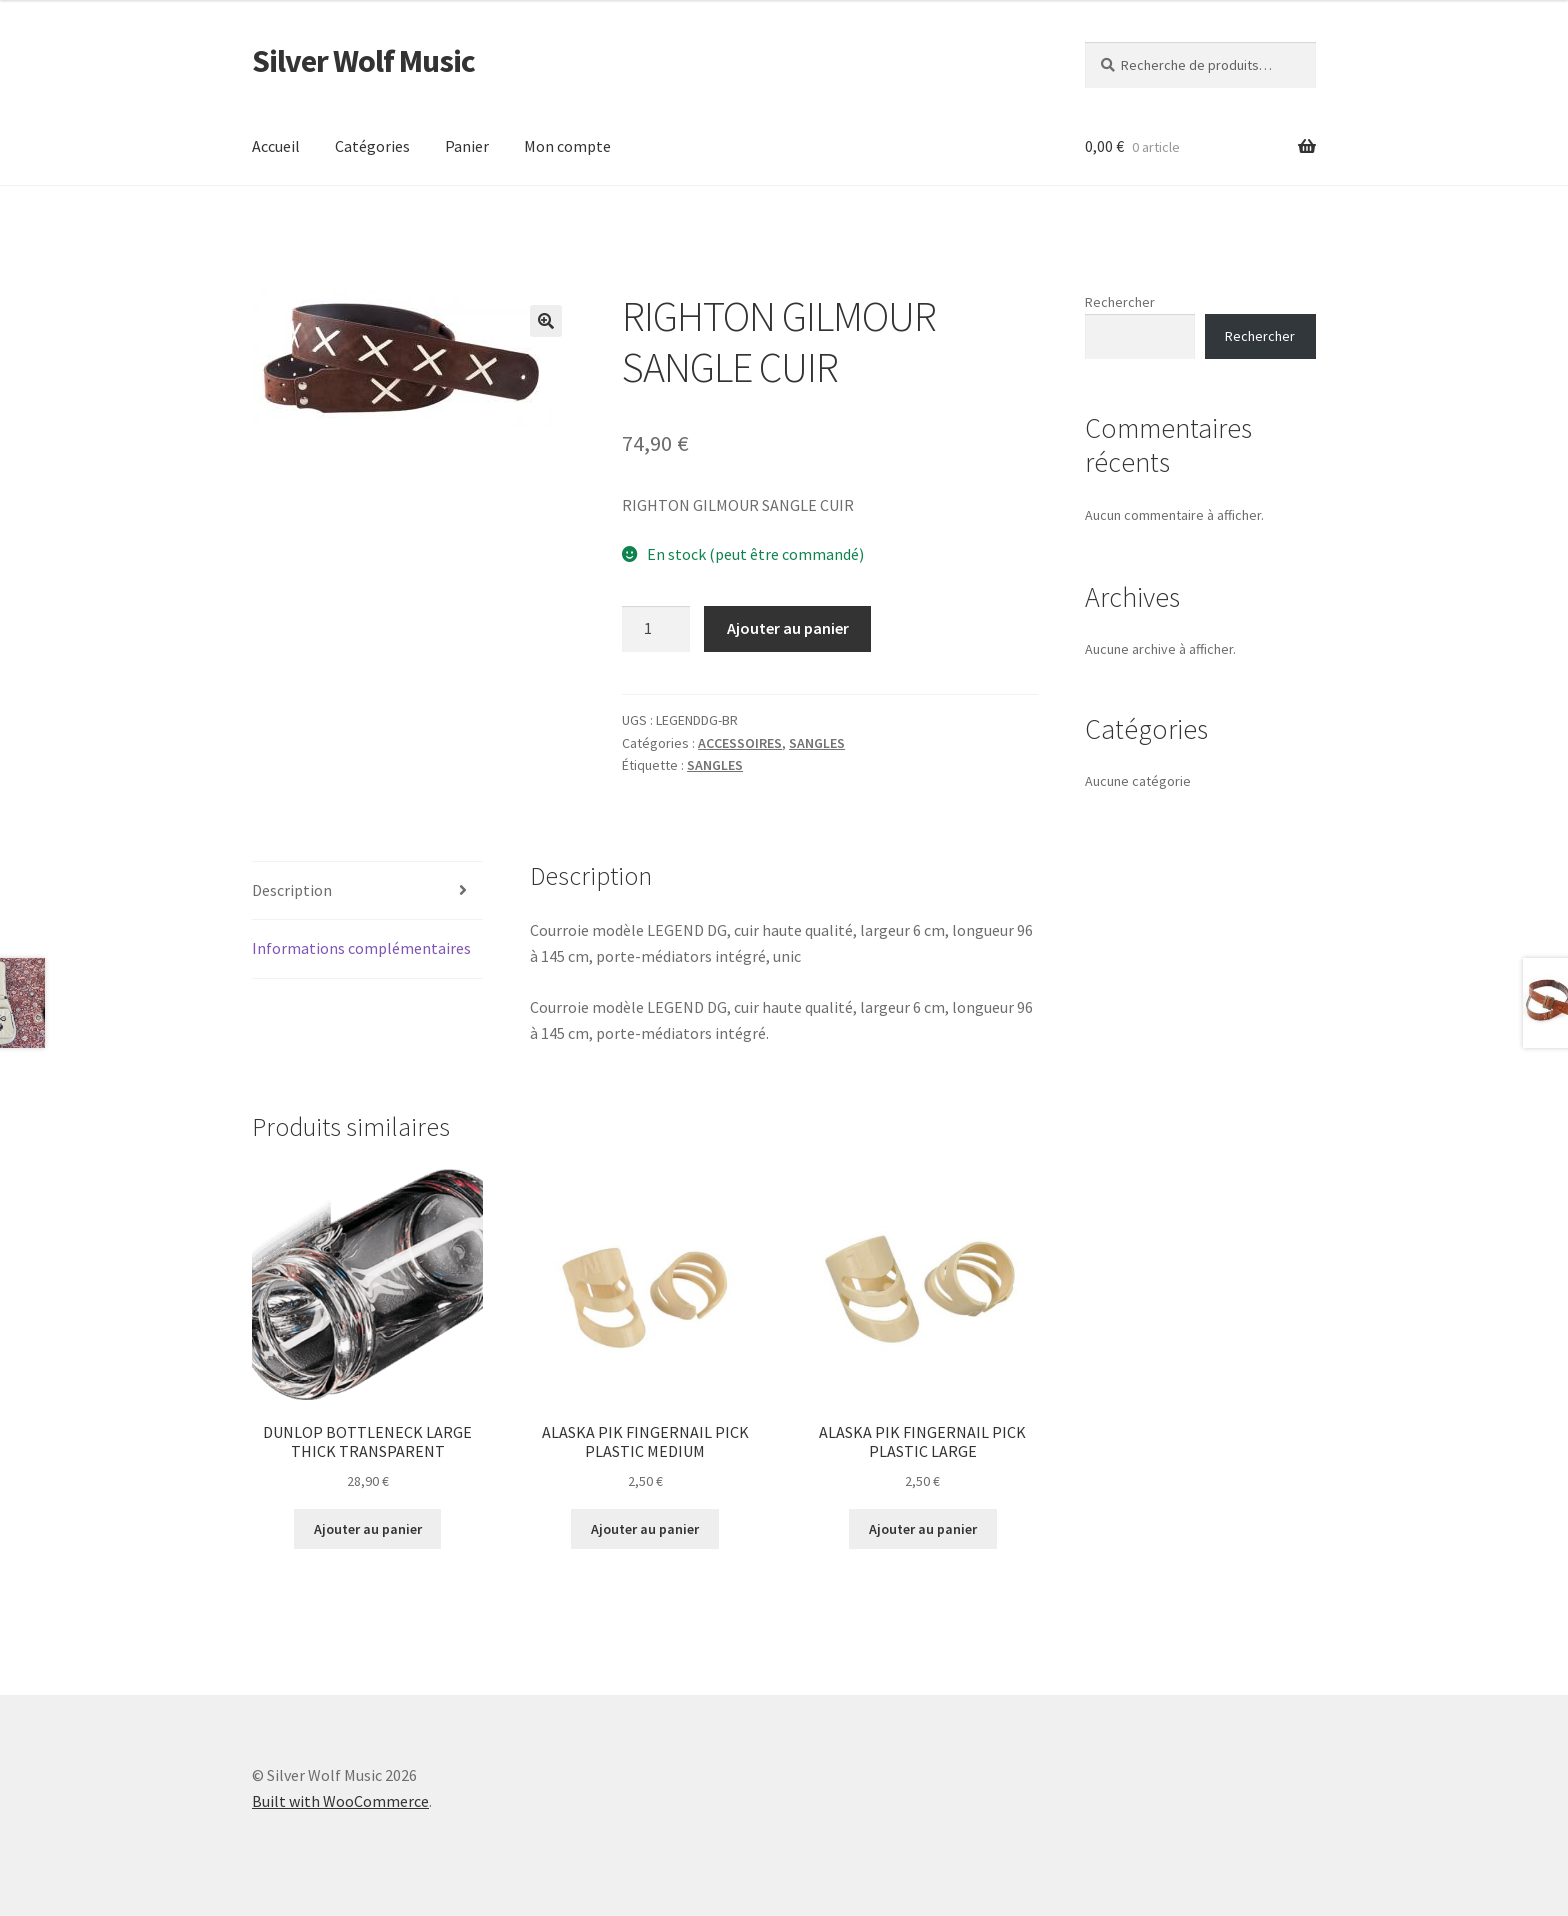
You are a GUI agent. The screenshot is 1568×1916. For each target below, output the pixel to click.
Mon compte (567, 146)
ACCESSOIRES (740, 743)
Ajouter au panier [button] (368, 1529)
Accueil (276, 146)
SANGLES (817, 743)
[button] (546, 321)
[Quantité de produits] (656, 629)
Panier (467, 146)
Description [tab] (292, 890)
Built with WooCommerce (340, 1801)
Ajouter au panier (788, 628)
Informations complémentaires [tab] (361, 948)
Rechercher (1120, 302)
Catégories (372, 146)
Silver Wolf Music (363, 61)
